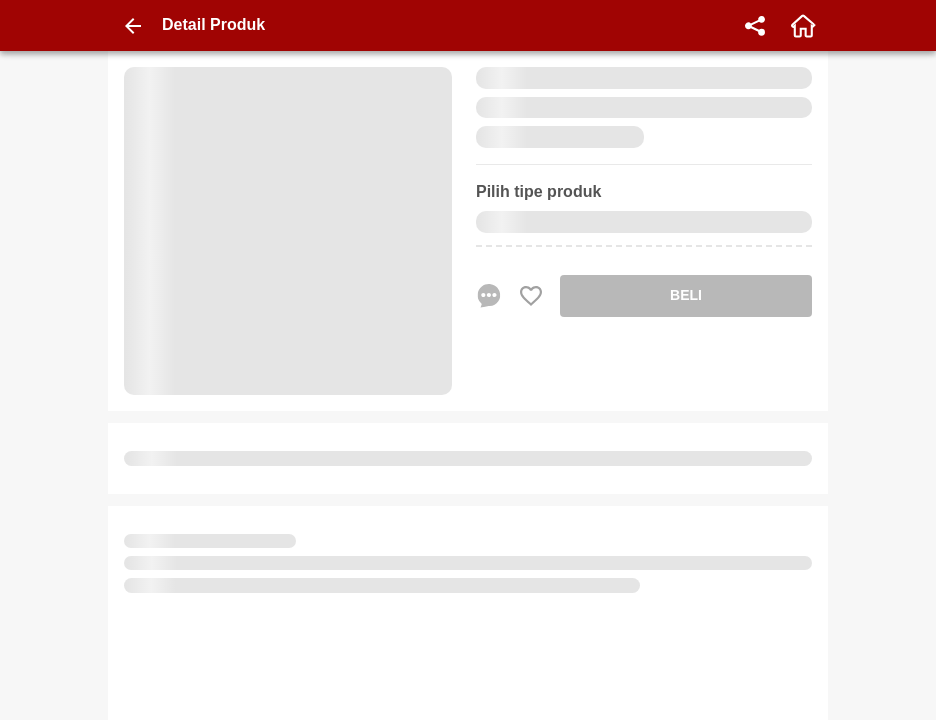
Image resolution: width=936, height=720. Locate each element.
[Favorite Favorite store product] (531, 296)
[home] (803, 26)
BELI (686, 295)
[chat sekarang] (489, 296)
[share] (755, 26)
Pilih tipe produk (538, 191)
